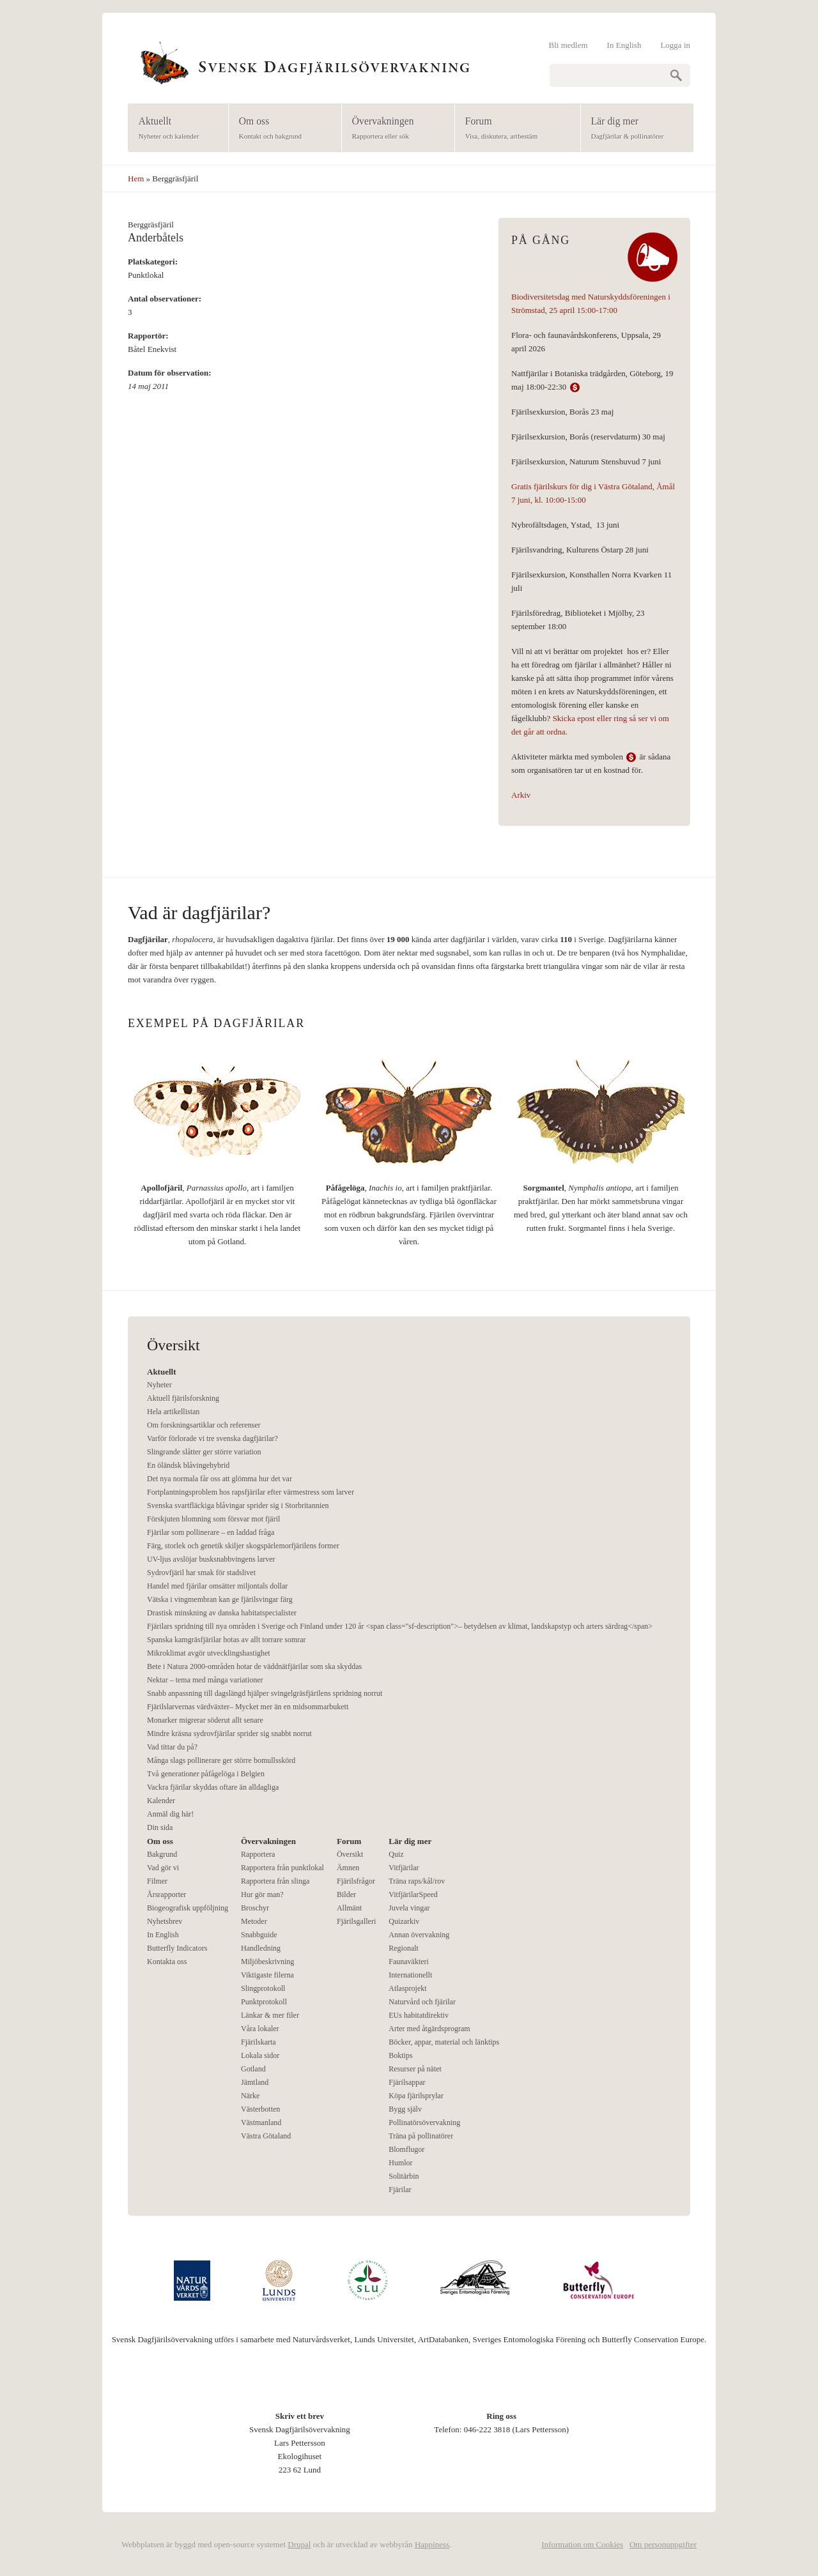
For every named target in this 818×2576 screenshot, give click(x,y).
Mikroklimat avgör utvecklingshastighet (208, 1653)
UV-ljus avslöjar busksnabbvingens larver (211, 1559)
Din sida (160, 1827)
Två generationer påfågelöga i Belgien (206, 1773)
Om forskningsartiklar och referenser (204, 1425)
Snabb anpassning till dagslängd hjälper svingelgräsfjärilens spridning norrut (264, 1693)
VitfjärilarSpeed (413, 1894)
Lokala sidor (260, 2055)
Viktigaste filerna (267, 1974)
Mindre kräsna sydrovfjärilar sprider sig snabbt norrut (229, 1733)
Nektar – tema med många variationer (205, 1679)
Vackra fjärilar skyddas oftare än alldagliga (213, 1787)
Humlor (400, 2162)
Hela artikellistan (173, 1411)
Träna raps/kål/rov (417, 1881)
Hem (136, 178)
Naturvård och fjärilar (422, 2001)
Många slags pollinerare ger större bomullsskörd (221, 1760)
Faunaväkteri (409, 1961)
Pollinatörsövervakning (424, 2122)
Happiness (432, 2544)
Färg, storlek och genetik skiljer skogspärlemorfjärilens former (243, 1545)
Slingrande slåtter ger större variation (204, 1451)
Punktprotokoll (264, 2001)
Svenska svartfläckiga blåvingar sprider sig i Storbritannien (238, 1505)
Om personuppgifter (663, 2544)
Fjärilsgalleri (356, 1921)
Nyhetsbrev (164, 1921)
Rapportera (258, 1854)
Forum (513, 129)
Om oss (281, 129)
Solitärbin (404, 2176)
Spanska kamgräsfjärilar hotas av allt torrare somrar (226, 1639)
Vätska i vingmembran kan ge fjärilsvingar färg (220, 1599)
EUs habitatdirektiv (419, 2015)
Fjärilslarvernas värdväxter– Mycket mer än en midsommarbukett (247, 1706)
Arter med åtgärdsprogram (429, 2028)
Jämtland (254, 2082)
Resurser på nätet (415, 2068)
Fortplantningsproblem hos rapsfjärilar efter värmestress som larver (250, 1492)
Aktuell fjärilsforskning (183, 1398)
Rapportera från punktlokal (282, 1867)
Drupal (299, 2544)
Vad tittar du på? (172, 1746)
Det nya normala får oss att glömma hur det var (219, 1478)
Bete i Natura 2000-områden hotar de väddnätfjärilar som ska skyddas (254, 1666)
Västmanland (261, 2122)
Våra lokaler (260, 2028)
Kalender (161, 1800)
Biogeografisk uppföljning (187, 1907)
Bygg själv (405, 2109)
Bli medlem (568, 45)
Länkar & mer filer (270, 2015)
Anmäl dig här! (170, 1814)
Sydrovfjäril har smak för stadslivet (201, 1572)
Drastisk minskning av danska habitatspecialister (222, 1612)
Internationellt (410, 1974)
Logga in (675, 45)
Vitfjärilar (404, 1867)
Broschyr (255, 1907)
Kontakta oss (167, 1961)
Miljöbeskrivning (267, 1961)
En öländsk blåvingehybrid (188, 1465)
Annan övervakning (419, 1934)
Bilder (346, 1894)
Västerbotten (260, 2109)
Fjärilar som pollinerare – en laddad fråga (210, 1532)
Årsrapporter (166, 1894)
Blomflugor (406, 2149)
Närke (250, 2095)
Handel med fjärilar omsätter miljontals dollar (217, 1585)
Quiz (396, 1854)
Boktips (400, 2055)
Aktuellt (174, 129)
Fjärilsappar (407, 2082)
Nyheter (159, 1384)
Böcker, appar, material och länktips (444, 2042)
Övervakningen (394, 129)
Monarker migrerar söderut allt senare (205, 1720)
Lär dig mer (633, 129)
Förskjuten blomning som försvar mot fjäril (213, 1518)
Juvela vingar (409, 1907)
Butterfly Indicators (177, 1948)
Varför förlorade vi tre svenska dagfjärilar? (212, 1438)
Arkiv (520, 795)
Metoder (254, 1921)
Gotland (253, 2068)
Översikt (350, 1854)
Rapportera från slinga (275, 1881)
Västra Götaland (266, 2135)
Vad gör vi (163, 1867)
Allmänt (349, 1907)
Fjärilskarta (258, 2042)
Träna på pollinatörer (421, 2135)
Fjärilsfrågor (356, 1881)
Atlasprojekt (407, 1988)
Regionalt (404, 1948)
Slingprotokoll (263, 1988)
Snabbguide (259, 1934)
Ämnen (348, 1867)
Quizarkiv (404, 1921)
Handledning (261, 1948)
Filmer (157, 1881)
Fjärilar (400, 2189)
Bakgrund (162, 1854)
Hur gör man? (262, 1894)
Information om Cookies (582, 2544)
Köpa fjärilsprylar (416, 2095)
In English (624, 45)
